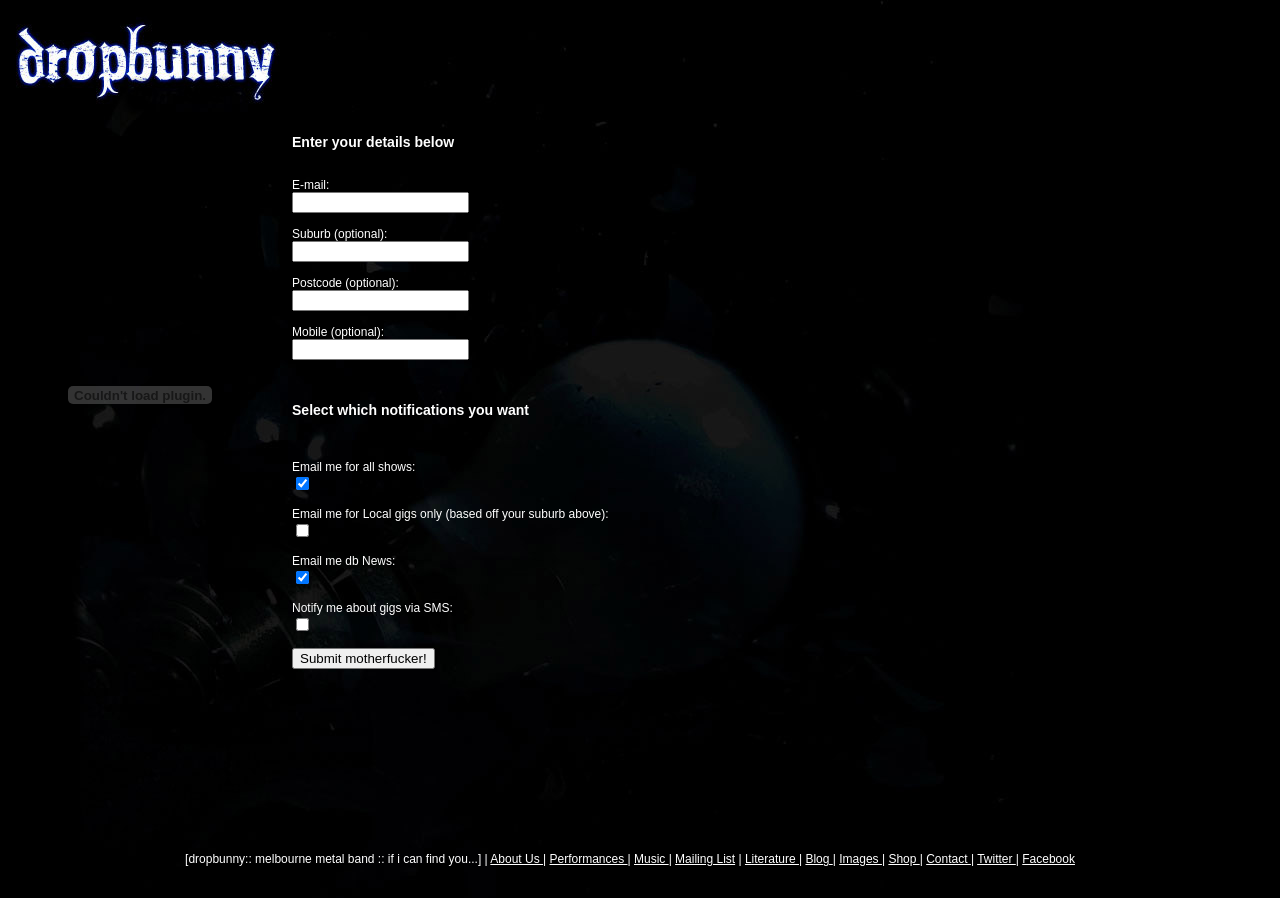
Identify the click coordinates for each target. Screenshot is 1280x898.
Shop (903, 859)
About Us (516, 859)
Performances (589, 859)
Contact (948, 859)
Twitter (996, 859)
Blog (818, 859)
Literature (772, 859)
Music (651, 859)
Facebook (1048, 859)
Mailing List (705, 859)
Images (860, 859)
